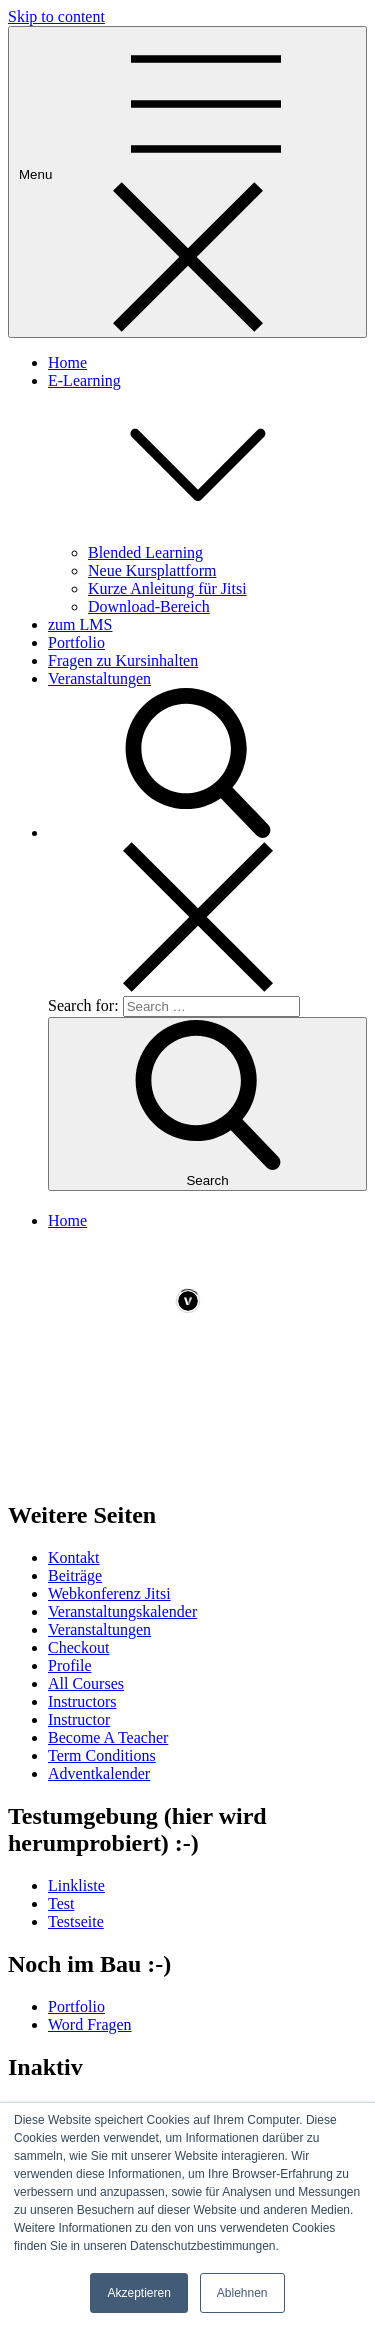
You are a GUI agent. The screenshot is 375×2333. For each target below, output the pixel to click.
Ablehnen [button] (242, 2293)
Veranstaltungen (99, 678)
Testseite (76, 1921)
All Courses (86, 1683)
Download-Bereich (149, 606)
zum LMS (80, 624)
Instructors (82, 1701)
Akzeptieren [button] (138, 2293)
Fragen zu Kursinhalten (123, 660)
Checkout (78, 1647)
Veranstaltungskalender (122, 1611)
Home (67, 362)
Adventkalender (99, 1773)
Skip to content (56, 16)
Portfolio (76, 642)
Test (61, 1903)
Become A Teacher (108, 1737)
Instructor (79, 1719)
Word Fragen (90, 2024)
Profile (70, 1665)
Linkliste (76, 1885)
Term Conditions (102, 1755)
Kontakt (74, 1557)
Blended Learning (145, 552)
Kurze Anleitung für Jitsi (167, 588)
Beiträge (75, 1575)
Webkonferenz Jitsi (109, 1593)
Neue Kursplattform (152, 570)
